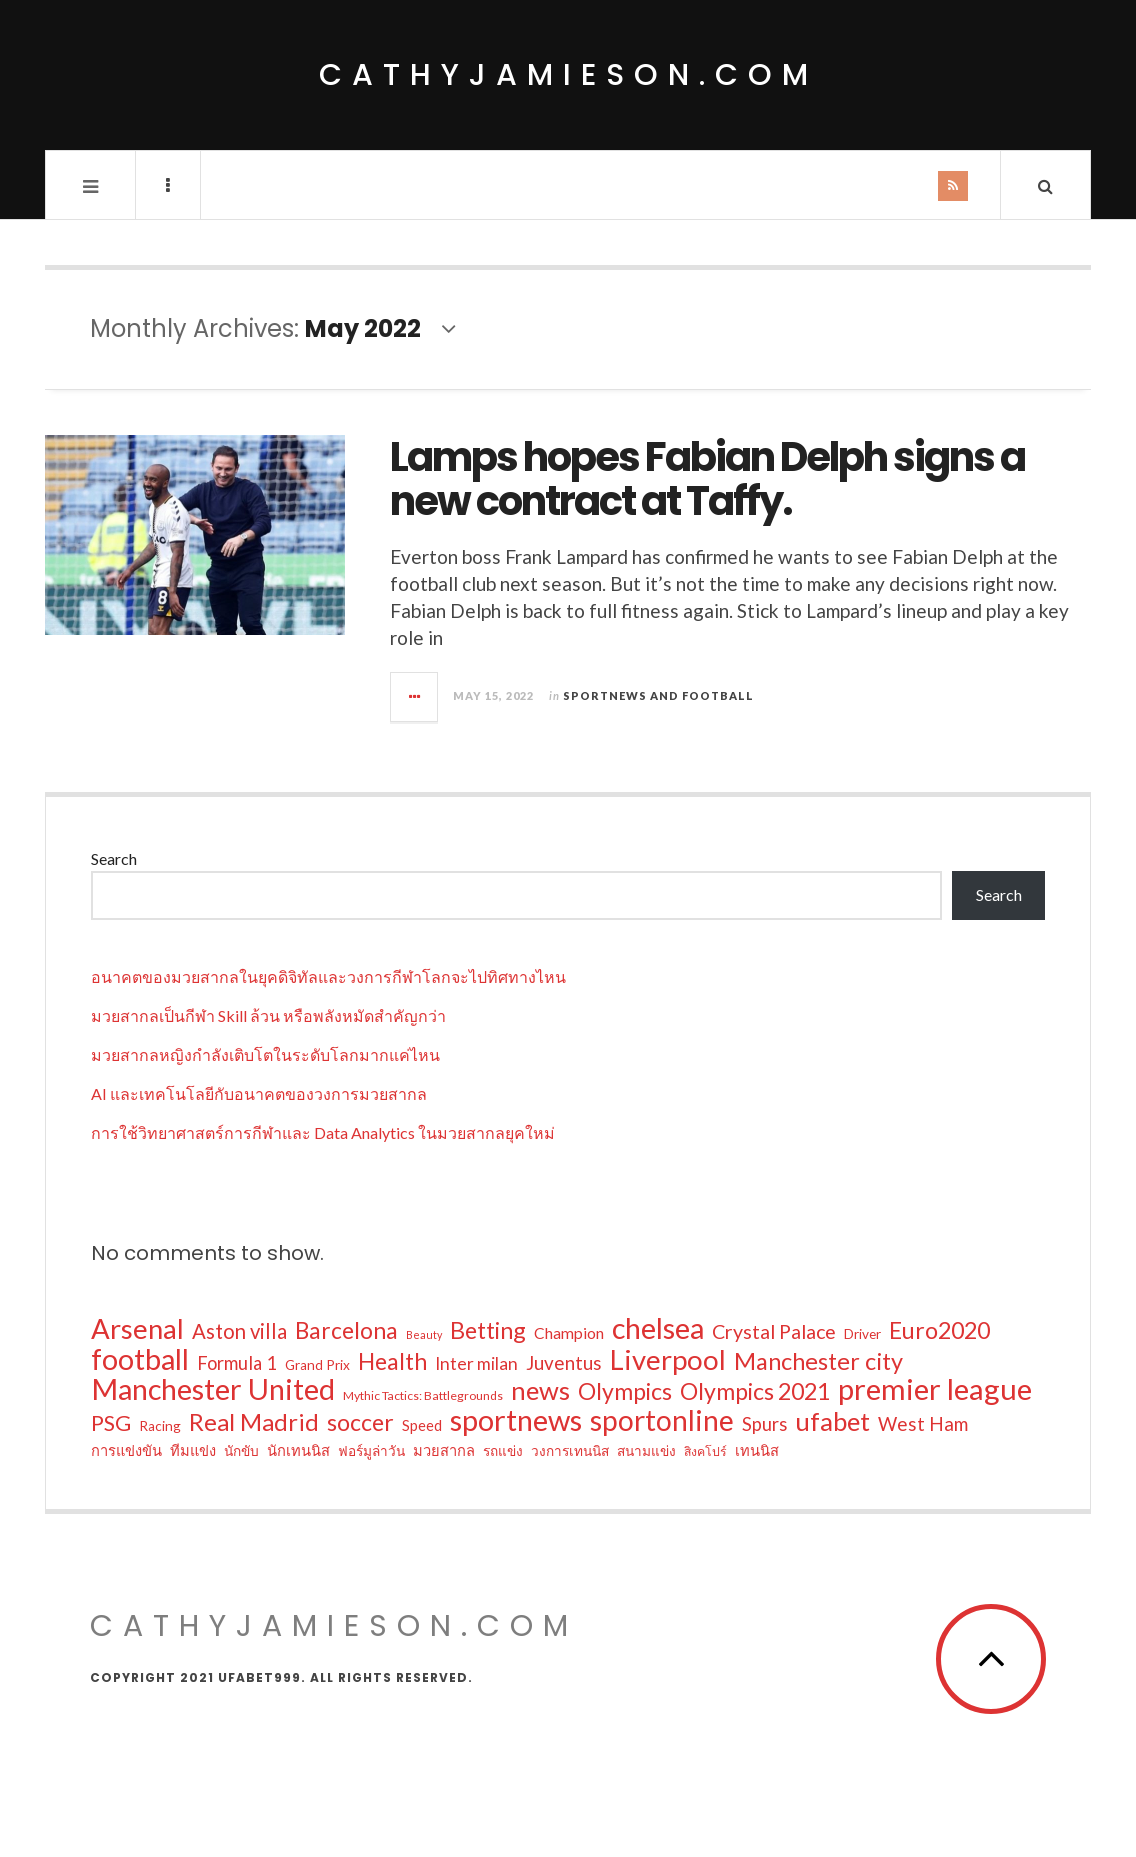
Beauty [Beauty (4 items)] (424, 1334)
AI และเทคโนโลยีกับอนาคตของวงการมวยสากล (259, 1093)
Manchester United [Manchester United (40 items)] (213, 1389)
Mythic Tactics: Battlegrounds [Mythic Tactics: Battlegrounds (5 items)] (423, 1395)
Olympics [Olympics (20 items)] (625, 1391)
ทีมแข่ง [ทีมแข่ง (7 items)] (193, 1450)
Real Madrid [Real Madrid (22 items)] (254, 1422)
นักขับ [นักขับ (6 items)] (241, 1451)
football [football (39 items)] (140, 1359)
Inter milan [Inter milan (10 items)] (476, 1363)
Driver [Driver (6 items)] (862, 1334)
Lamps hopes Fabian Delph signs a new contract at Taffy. (707, 479)
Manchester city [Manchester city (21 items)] (818, 1361)
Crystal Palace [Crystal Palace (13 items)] (774, 1331)
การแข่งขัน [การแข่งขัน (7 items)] (126, 1450)
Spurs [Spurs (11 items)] (764, 1424)
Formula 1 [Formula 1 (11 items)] (237, 1363)
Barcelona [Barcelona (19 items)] (346, 1331)
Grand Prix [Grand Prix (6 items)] (317, 1365)
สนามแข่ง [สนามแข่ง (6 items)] (646, 1451)
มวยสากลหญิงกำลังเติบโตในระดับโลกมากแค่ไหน (265, 1054)
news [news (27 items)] (540, 1390)
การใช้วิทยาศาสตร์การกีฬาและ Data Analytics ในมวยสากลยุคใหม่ (323, 1132)
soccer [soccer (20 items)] (360, 1422)
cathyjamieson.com (568, 75)
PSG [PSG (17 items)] (111, 1423)
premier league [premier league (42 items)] (935, 1389)
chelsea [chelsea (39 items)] (658, 1328)
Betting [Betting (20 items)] (488, 1330)
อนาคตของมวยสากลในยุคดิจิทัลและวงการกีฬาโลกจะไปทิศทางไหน (328, 976)
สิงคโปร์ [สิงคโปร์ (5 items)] (705, 1451)
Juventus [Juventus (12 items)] (564, 1362)
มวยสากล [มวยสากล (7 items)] (444, 1450)
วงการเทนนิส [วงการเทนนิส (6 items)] (570, 1451)
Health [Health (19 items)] (392, 1362)
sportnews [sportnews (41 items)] (516, 1420)
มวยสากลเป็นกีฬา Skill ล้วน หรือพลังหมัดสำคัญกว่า (268, 1015)
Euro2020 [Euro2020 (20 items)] (939, 1330)
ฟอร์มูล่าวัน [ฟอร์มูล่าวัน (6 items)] (371, 1451)
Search (114, 858)
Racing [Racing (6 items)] (160, 1426)
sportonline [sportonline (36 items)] (662, 1420)
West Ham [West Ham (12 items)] (923, 1423)
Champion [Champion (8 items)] (569, 1333)
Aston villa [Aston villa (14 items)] (239, 1331)
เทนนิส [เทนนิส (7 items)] (757, 1450)
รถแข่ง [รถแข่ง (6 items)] (503, 1451)
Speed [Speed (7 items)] (422, 1425)
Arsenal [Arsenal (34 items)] (137, 1329)
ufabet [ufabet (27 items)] (832, 1421)
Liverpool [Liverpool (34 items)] (668, 1360)
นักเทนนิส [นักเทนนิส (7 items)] (298, 1450)
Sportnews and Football (658, 695)
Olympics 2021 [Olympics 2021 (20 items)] (755, 1391)
